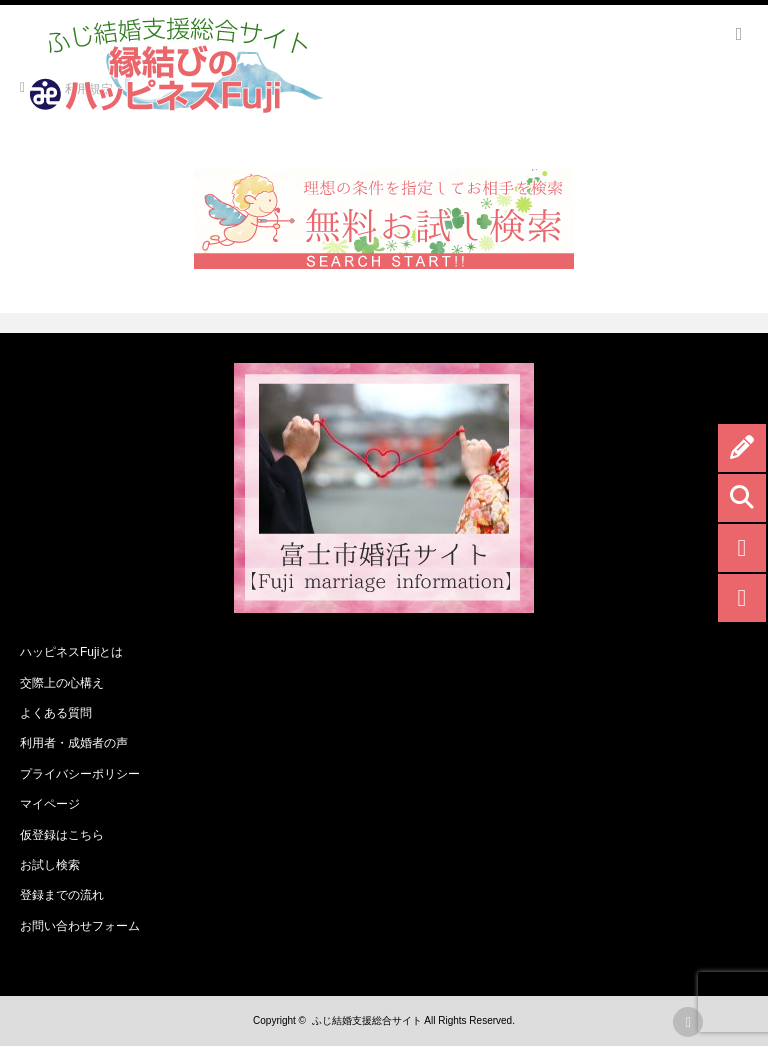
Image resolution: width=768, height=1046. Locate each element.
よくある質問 (56, 713)
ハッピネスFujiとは (71, 652)
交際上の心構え (62, 683)
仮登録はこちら (62, 835)
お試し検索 (50, 865)
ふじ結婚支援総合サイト (367, 1020)
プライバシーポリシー (80, 774)
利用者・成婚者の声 (74, 743)
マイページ (50, 804)
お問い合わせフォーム (80, 926)
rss (688, 1022)
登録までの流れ (62, 895)
